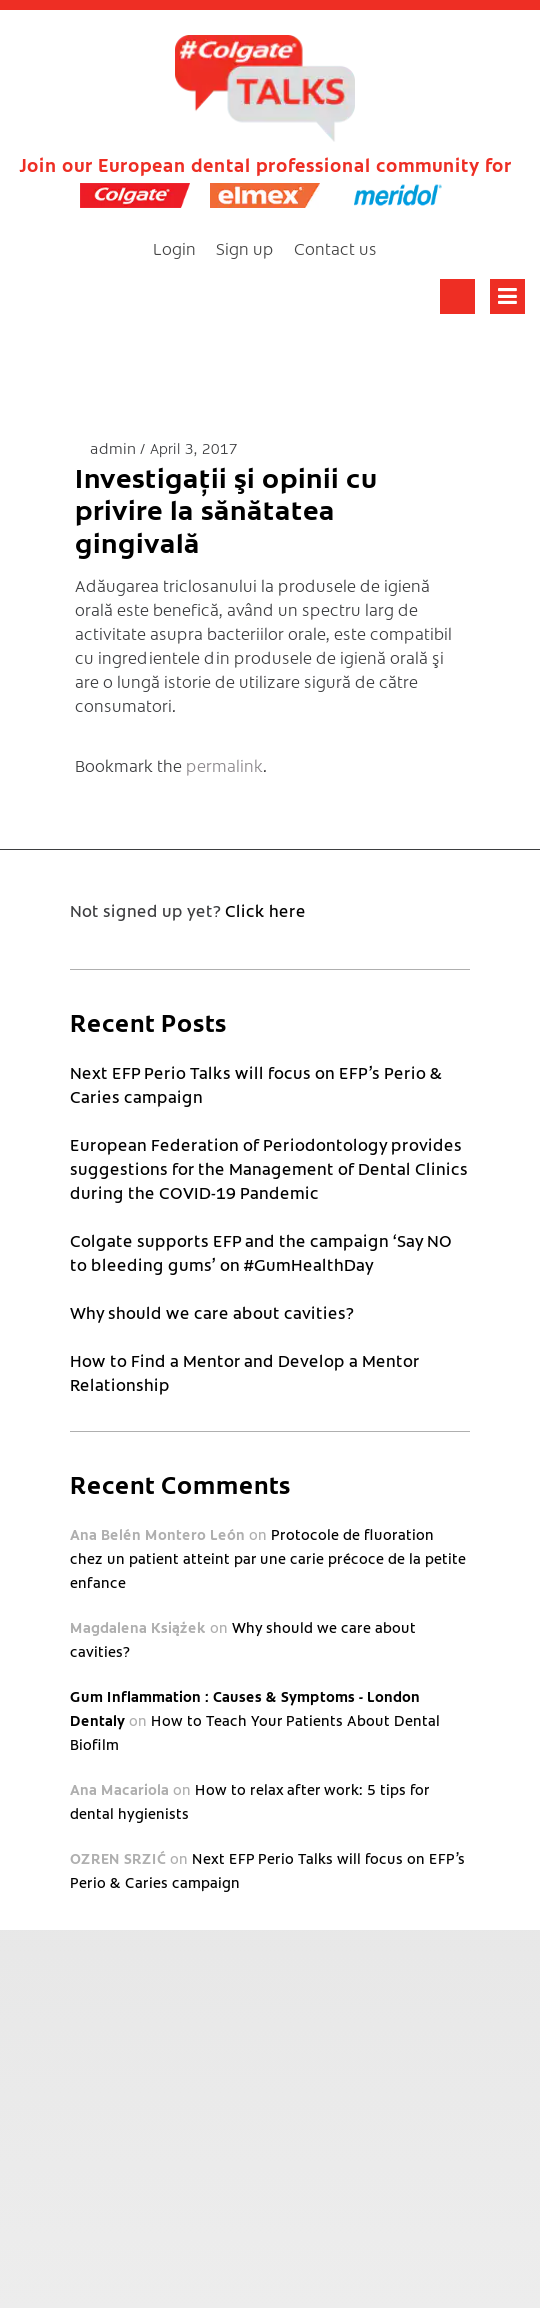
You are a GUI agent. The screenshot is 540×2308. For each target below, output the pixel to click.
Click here (265, 910)
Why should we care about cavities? (212, 1312)
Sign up (245, 248)
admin (115, 447)
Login (174, 248)
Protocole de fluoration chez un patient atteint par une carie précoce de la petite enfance (268, 1558)
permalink (224, 765)
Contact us (335, 248)
